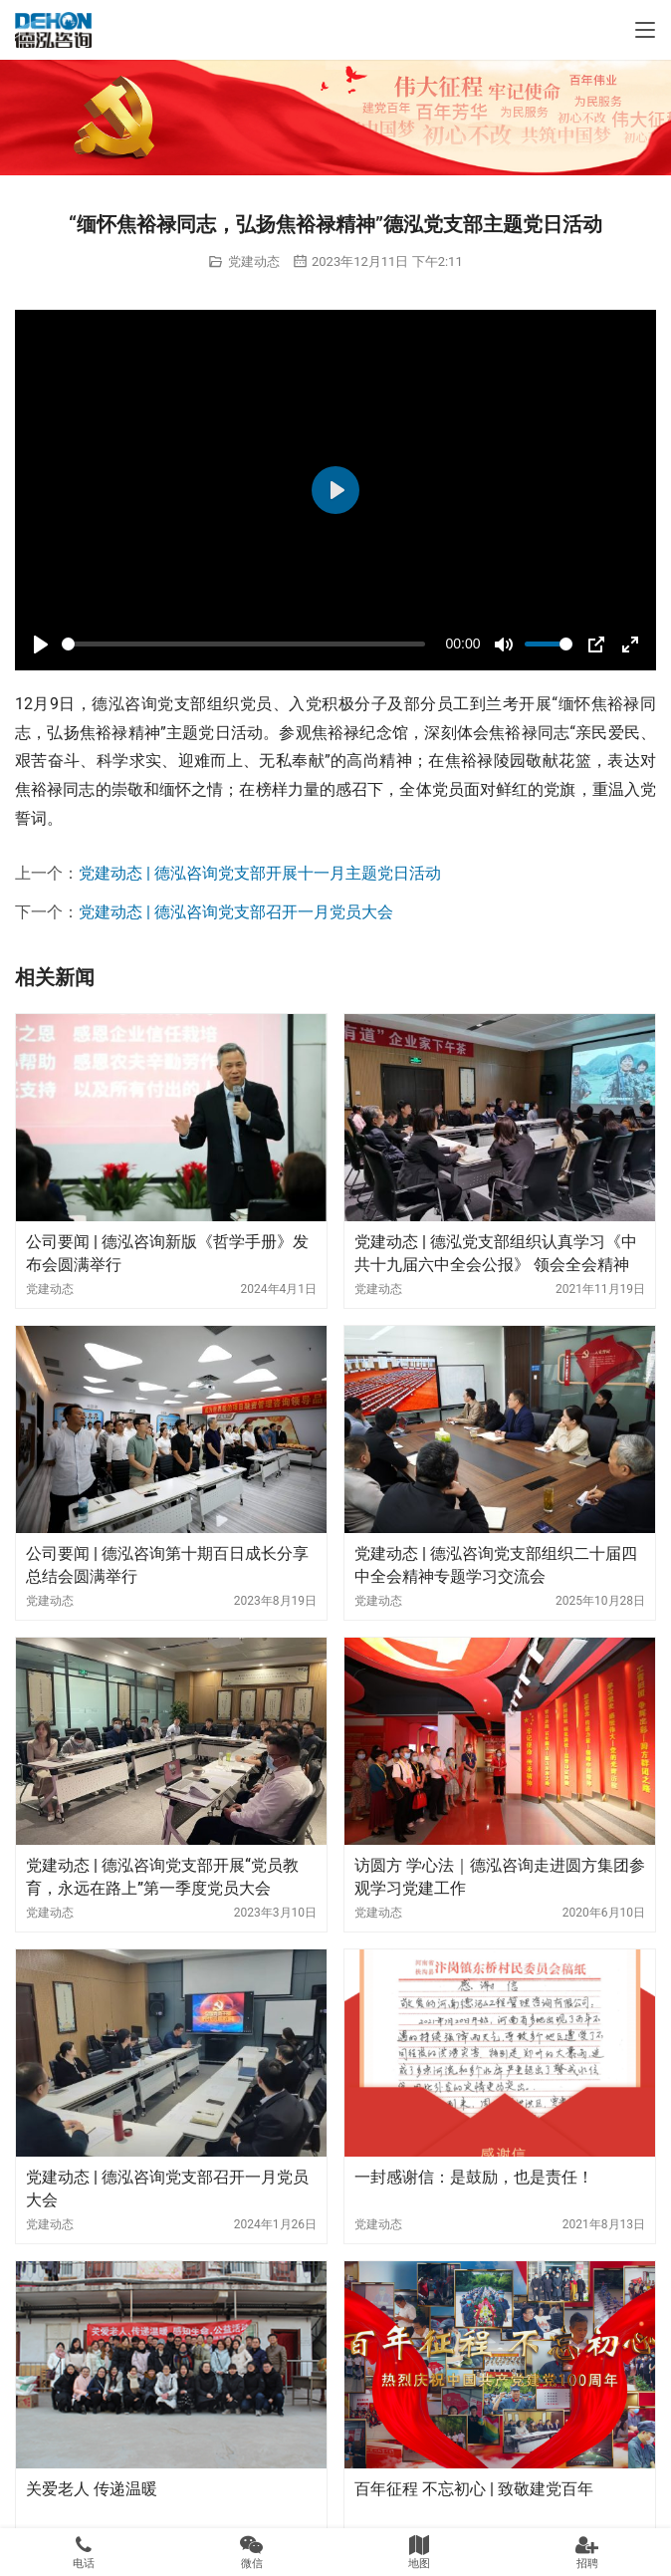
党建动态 (254, 261)
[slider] (243, 644)
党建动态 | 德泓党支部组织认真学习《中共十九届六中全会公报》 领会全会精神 (495, 1252)
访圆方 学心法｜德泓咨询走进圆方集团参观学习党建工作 (499, 1876)
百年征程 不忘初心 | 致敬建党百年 (473, 2488)
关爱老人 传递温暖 (91, 2488)
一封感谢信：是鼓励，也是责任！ (473, 2177)
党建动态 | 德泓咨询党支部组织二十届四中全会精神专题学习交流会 (495, 1564)
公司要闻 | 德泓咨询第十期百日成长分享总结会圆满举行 (167, 1564)
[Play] (41, 644)
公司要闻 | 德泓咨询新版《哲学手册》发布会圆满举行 (167, 1252)
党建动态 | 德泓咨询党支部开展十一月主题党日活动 (260, 873)
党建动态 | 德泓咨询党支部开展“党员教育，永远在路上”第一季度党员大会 (162, 1876)
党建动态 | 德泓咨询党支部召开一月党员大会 (236, 911)
